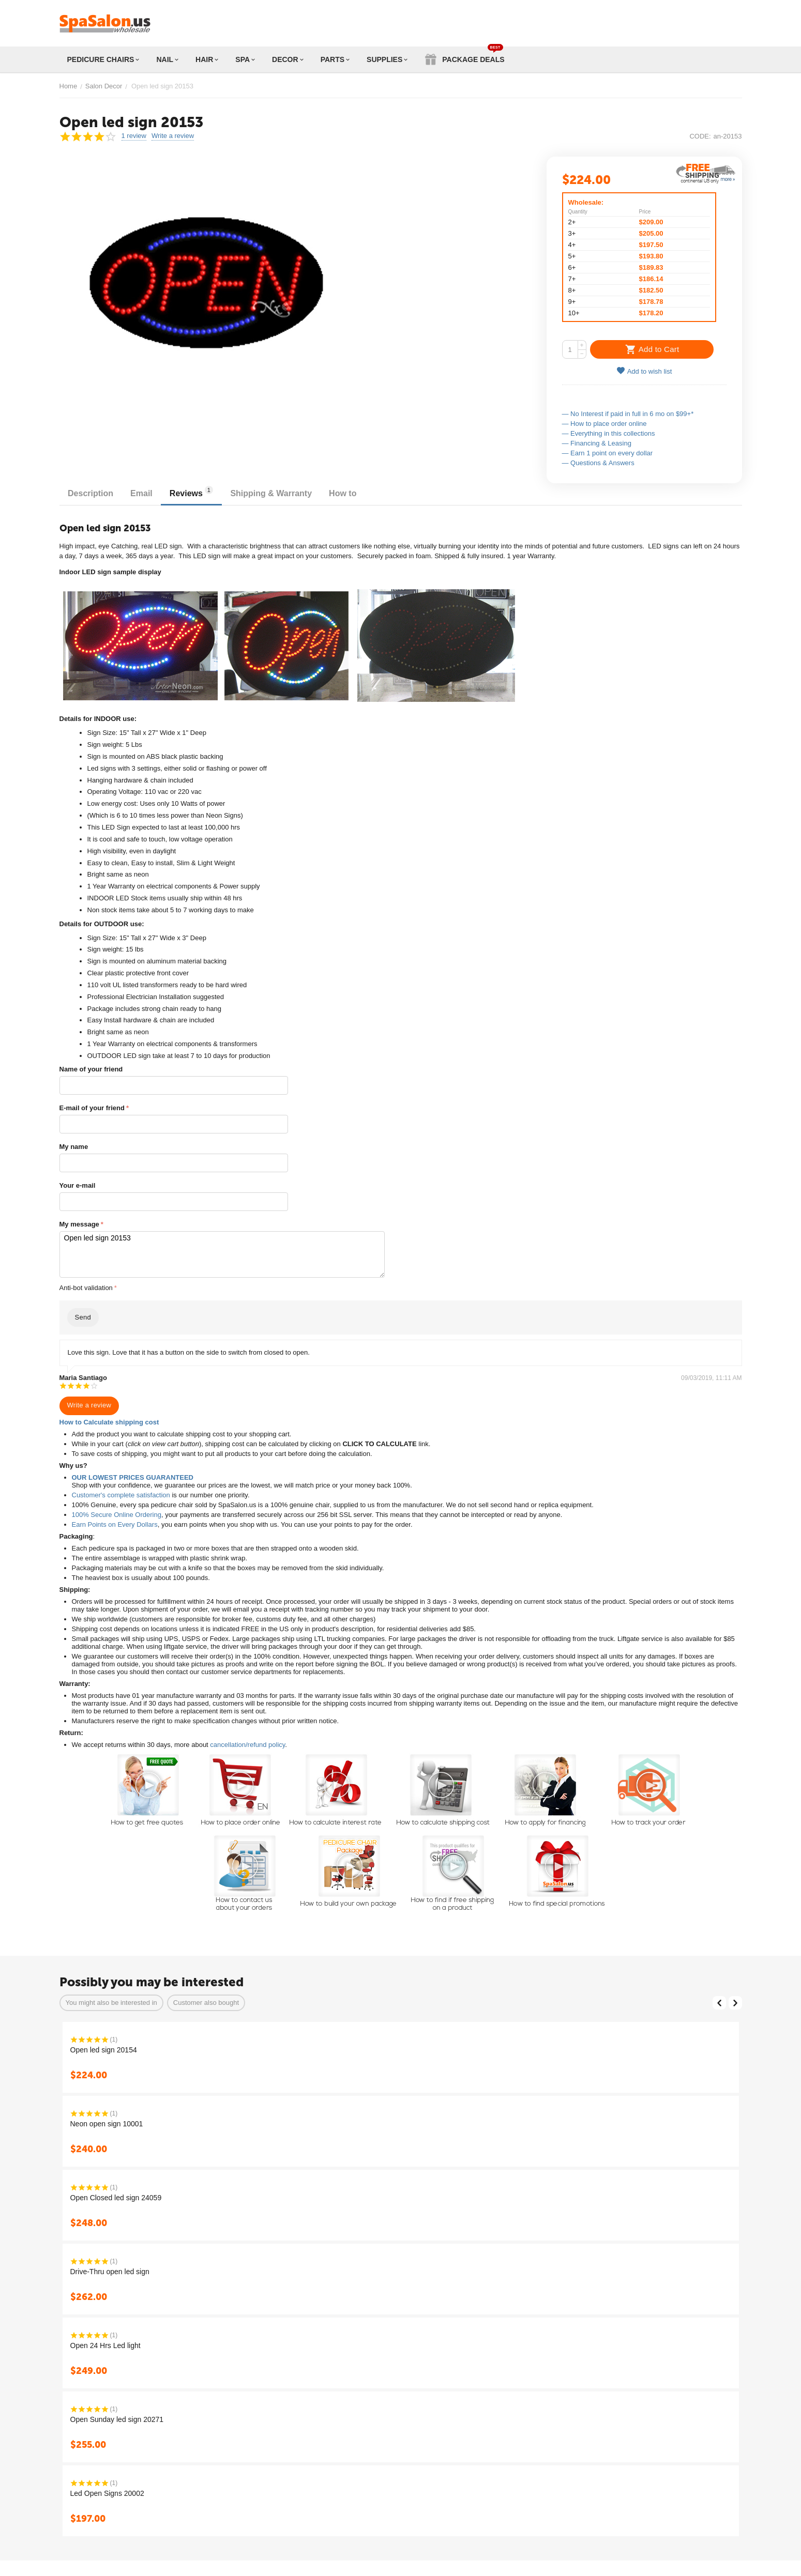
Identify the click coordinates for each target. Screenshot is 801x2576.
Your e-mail (77, 1185)
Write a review (173, 136)
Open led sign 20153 (216, 1253)
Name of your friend (91, 1069)
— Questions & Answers (598, 463)
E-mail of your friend (92, 1108)
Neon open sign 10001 (106, 2121)
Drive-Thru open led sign (109, 2269)
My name (73, 1147)
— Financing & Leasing (596, 443)
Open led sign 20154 (103, 2047)
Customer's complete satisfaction (121, 1492)
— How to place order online (604, 423)
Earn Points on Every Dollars (115, 1522)
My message (79, 1224)
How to (358, 493)
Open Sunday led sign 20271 (117, 2417)
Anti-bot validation (86, 1285)
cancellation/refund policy (247, 1742)
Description (92, 493)
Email (147, 493)
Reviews (200, 492)
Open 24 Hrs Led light (105, 2343)
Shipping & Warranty (284, 493)
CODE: (700, 136)
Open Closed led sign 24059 (116, 2195)
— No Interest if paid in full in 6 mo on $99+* (628, 414)
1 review (134, 136)
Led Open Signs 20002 (107, 2491)
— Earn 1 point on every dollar (607, 453)
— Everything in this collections (608, 433)
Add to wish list (644, 370)
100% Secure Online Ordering (116, 1512)
